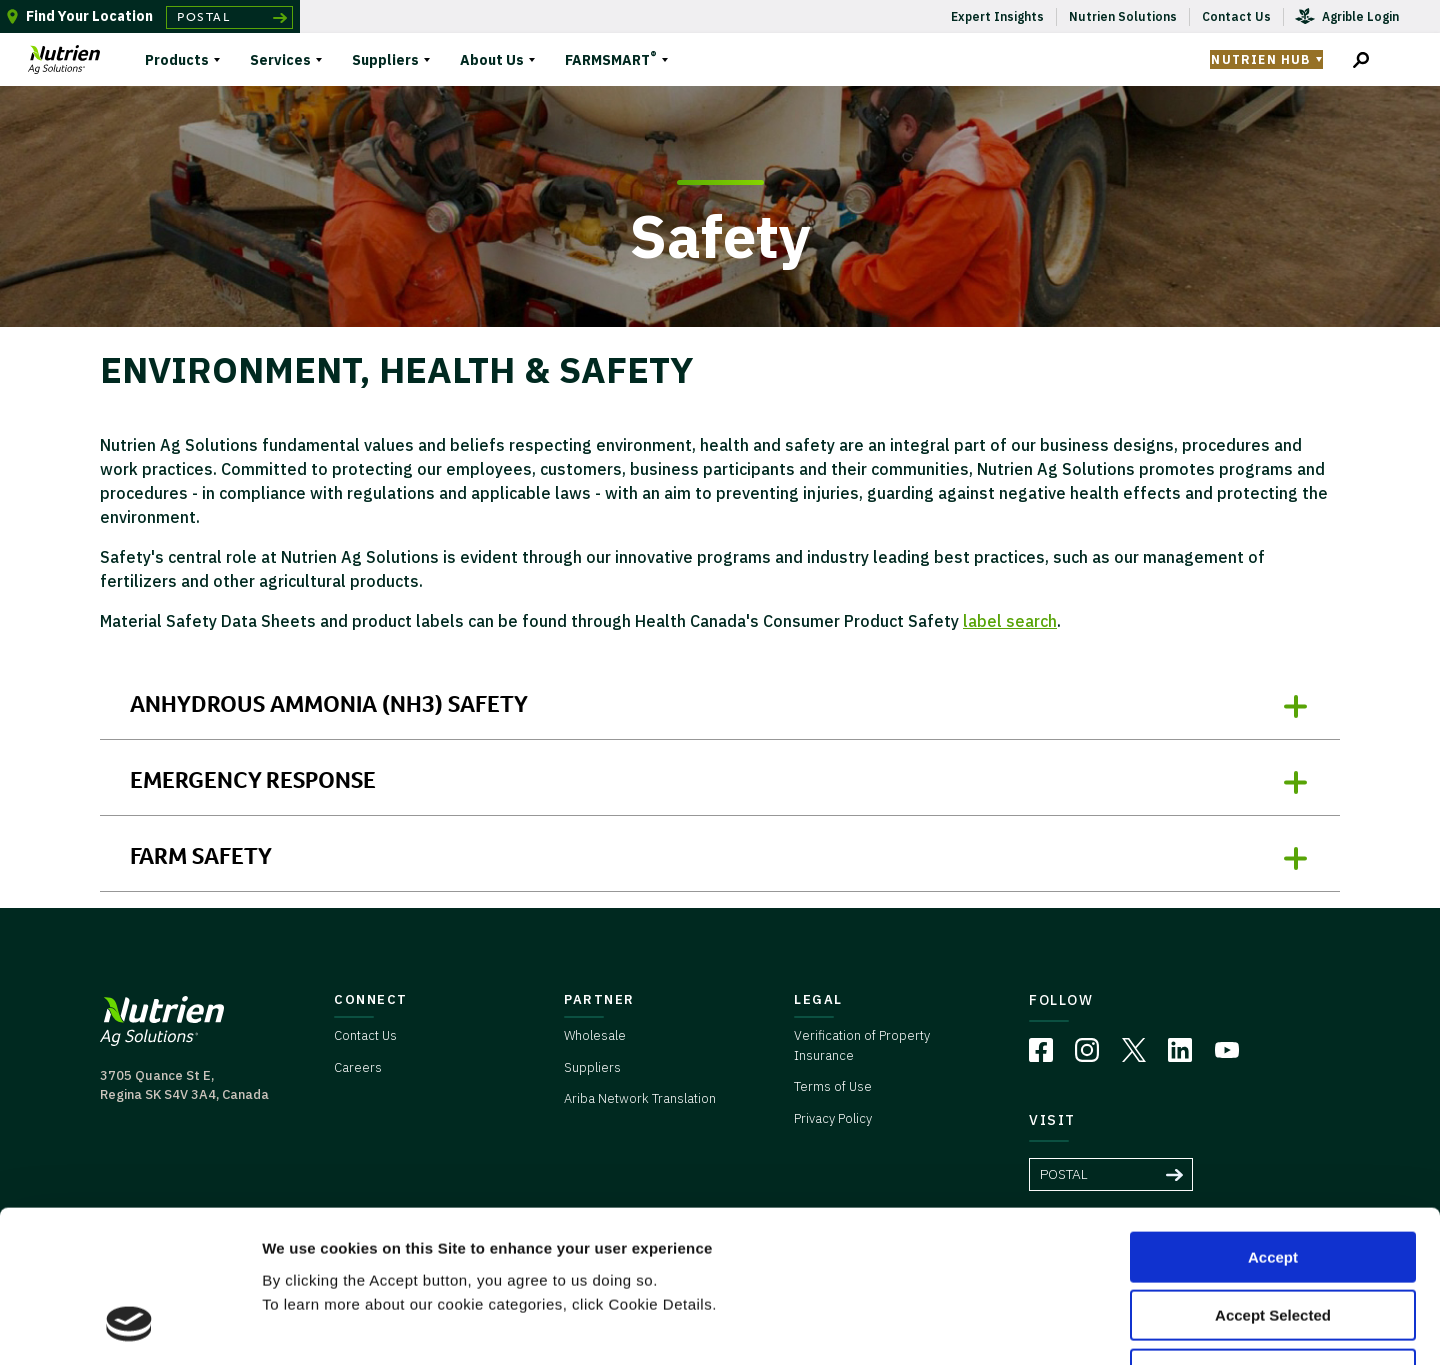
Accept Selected (1273, 1179)
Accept (1273, 1120)
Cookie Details (1198, 1325)
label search (1010, 621)
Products (177, 60)
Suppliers (385, 60)
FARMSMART (611, 57)
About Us (492, 60)
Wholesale (595, 1035)
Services (280, 60)
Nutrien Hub (1260, 59)
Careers (358, 1067)
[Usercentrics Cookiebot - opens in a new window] (129, 1326)
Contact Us (365, 1035)
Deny (1273, 1237)
